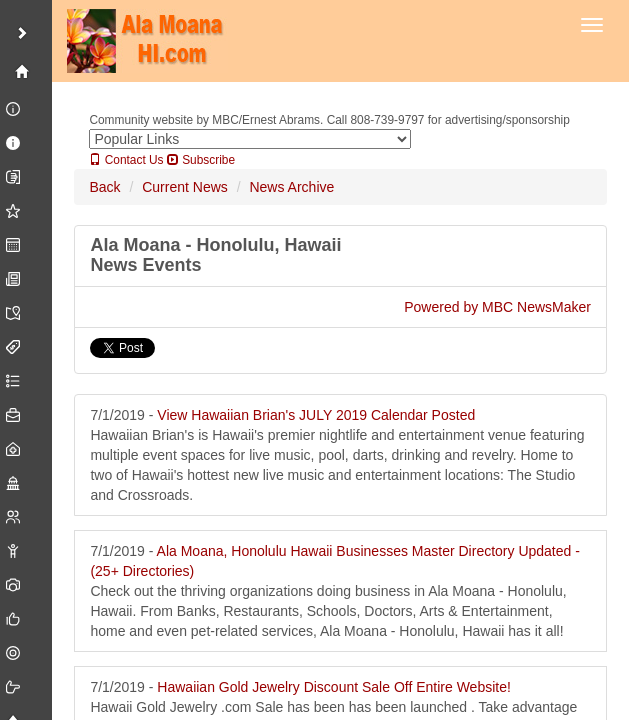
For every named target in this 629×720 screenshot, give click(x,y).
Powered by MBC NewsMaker (497, 307)
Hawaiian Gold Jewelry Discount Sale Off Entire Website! (334, 687)
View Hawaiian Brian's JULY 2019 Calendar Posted (316, 415)
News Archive (291, 187)
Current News (185, 187)
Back (104, 187)
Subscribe (201, 160)
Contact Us (126, 160)
